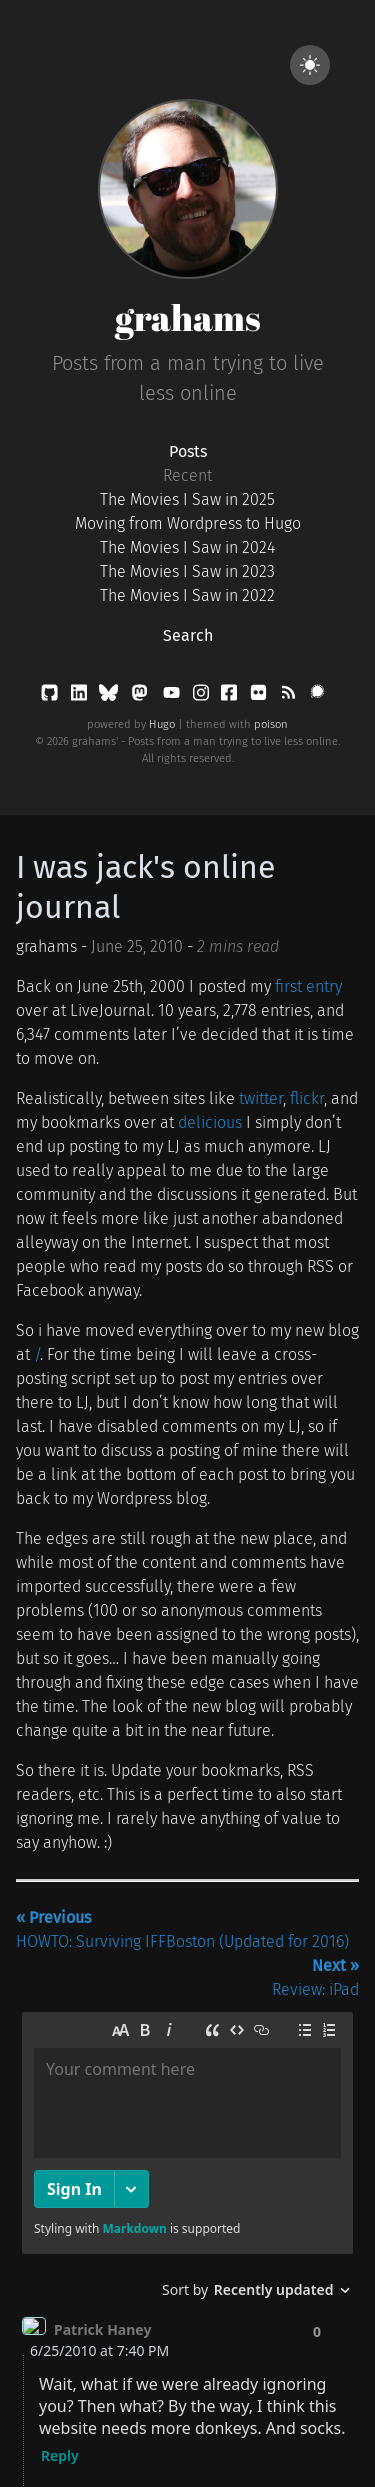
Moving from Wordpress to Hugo (188, 523)
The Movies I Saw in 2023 (187, 571)
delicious (210, 1122)
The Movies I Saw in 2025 (187, 499)
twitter (261, 1098)
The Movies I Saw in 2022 (187, 595)
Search (188, 635)
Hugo (162, 724)
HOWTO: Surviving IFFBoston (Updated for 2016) (182, 1929)
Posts (188, 451)
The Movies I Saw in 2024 (187, 547)
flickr (307, 1098)
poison (271, 724)
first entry (308, 986)
